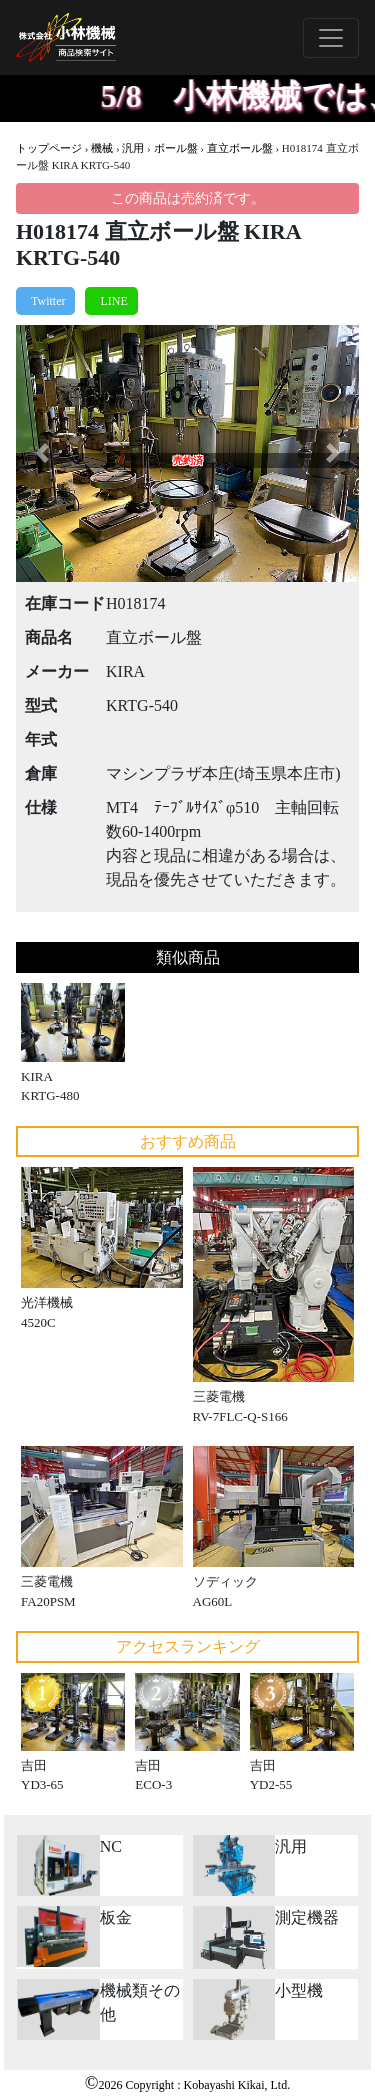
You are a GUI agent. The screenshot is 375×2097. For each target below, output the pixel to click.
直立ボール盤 (240, 148)
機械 (102, 148)
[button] (41, 453)
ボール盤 (176, 148)
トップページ (49, 148)
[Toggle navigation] (331, 38)
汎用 (133, 148)
